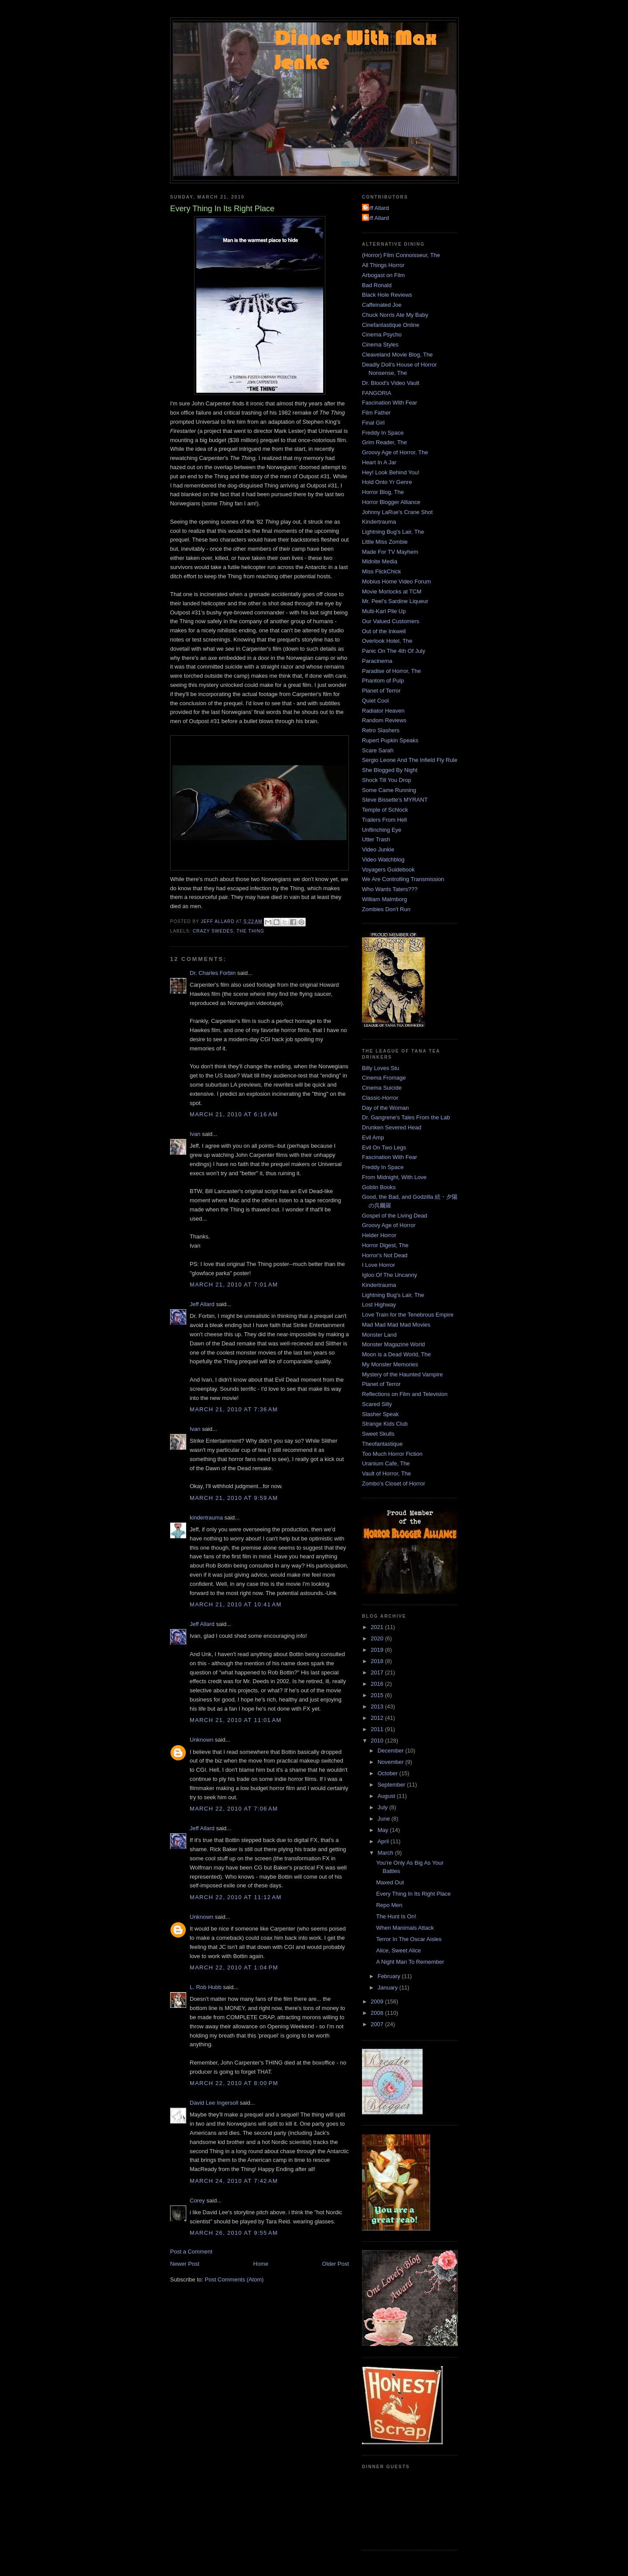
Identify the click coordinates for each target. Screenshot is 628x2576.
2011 (378, 1729)
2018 (378, 1661)
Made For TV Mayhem (390, 552)
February (390, 1976)
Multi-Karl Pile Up (384, 611)
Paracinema (377, 661)
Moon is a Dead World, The (396, 1354)
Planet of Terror (381, 690)
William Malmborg (384, 899)
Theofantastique (382, 1444)
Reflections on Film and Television (404, 1394)
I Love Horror (378, 1265)
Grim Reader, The (384, 442)
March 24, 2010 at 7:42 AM (234, 2181)
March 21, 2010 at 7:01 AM (234, 1284)
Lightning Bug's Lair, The (393, 531)
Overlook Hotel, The (387, 641)
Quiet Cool (375, 700)
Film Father (376, 412)
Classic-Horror (380, 1097)
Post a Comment (191, 2251)
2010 (378, 1740)
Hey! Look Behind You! (391, 472)
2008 (378, 2013)
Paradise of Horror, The (391, 671)
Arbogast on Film (383, 275)
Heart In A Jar (379, 462)
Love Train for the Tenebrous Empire (408, 1314)
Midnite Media (379, 561)
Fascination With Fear (389, 402)
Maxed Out (390, 1882)
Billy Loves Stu (380, 1068)
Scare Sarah (377, 750)
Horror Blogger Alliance (391, 502)
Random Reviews (384, 720)
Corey (197, 2200)
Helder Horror (379, 1235)
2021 (378, 1627)
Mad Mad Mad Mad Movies (396, 1324)
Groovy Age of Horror (389, 1225)
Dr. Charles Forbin (213, 973)
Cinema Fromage (384, 1077)
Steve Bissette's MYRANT (395, 799)
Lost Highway (379, 1304)
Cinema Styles (380, 344)
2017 (378, 1672)
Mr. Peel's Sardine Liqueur (395, 601)
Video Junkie (378, 849)
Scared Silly (377, 1404)
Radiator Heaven (383, 710)
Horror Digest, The (385, 1245)
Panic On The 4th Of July (393, 651)
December (392, 1750)
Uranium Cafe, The (386, 1463)
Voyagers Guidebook (388, 869)
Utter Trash (376, 839)
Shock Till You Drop (386, 780)
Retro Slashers (380, 730)
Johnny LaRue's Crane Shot (397, 512)
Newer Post (184, 2263)
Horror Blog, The (383, 492)
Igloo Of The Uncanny (389, 1275)
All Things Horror (383, 265)
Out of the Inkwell (384, 631)
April (384, 1841)
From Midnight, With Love (394, 1177)
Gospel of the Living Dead (394, 1215)
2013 (378, 1706)
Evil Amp (373, 1137)
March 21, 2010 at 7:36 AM (234, 1409)
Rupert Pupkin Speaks (390, 740)
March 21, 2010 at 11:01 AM (236, 1720)
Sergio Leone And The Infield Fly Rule (409, 760)
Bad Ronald (377, 285)
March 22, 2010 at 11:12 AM (236, 1897)
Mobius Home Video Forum (396, 581)
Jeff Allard (202, 1304)
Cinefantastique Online (391, 325)
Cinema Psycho (382, 334)
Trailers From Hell (384, 819)
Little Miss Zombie (385, 542)
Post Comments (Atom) (234, 2279)
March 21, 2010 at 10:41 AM (236, 1604)
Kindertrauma (379, 521)
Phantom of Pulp (383, 680)
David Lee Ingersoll (214, 2102)
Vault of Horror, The (386, 1473)
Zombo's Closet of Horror (393, 1483)
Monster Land (379, 1334)
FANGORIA (376, 393)
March (386, 1852)
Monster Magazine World (393, 1344)
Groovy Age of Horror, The (395, 452)
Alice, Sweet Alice (398, 1950)
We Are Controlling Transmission (403, 879)
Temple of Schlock (385, 809)
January (388, 1987)
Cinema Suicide (382, 1087)
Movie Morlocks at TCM (391, 591)
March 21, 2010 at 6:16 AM (234, 1114)
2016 (378, 1684)
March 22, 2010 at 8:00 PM (234, 2083)
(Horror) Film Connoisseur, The (401, 255)
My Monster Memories (390, 1364)
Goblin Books (379, 1187)
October (388, 1773)
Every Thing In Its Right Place (413, 1893)
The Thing (251, 931)
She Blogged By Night (389, 770)
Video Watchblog (383, 859)
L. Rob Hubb (206, 1987)
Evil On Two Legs (384, 1147)
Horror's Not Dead (384, 1255)
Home (261, 2263)
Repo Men (389, 1905)
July (383, 1807)
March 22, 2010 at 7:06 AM (234, 1808)
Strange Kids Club (385, 1423)
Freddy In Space (382, 432)
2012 (378, 1718)
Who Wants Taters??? (389, 889)
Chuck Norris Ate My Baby (395, 315)
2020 (378, 1638)
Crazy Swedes (213, 931)
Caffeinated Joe (382, 305)
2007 (378, 2024)
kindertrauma (206, 1517)
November (392, 1762)
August (387, 1796)
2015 (378, 1695)
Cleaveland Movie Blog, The (397, 354)
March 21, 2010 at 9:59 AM (234, 1498)
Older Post (335, 2263)
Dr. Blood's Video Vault (390, 383)
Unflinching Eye (381, 830)
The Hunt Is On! (396, 1916)
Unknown (201, 1739)
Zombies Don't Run (386, 909)
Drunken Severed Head (391, 1127)
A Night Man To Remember (410, 1962)
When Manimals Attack (404, 1927)
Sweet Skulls (378, 1433)
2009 (378, 2001)
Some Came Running (389, 790)
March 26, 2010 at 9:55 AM (234, 2233)
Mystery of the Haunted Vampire (402, 1374)
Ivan (195, 1134)
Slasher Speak (380, 1414)
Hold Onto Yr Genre (387, 482)
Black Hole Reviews (387, 295)
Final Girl (373, 422)
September (392, 1784)
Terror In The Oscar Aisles (408, 1939)
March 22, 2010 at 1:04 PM (234, 1967)
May (384, 1830)
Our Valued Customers (390, 621)
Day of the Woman (385, 1107)
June (385, 1818)
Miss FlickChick (381, 571)
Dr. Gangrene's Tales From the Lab (406, 1117)
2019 (378, 1649)
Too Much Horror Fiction (392, 1454)
